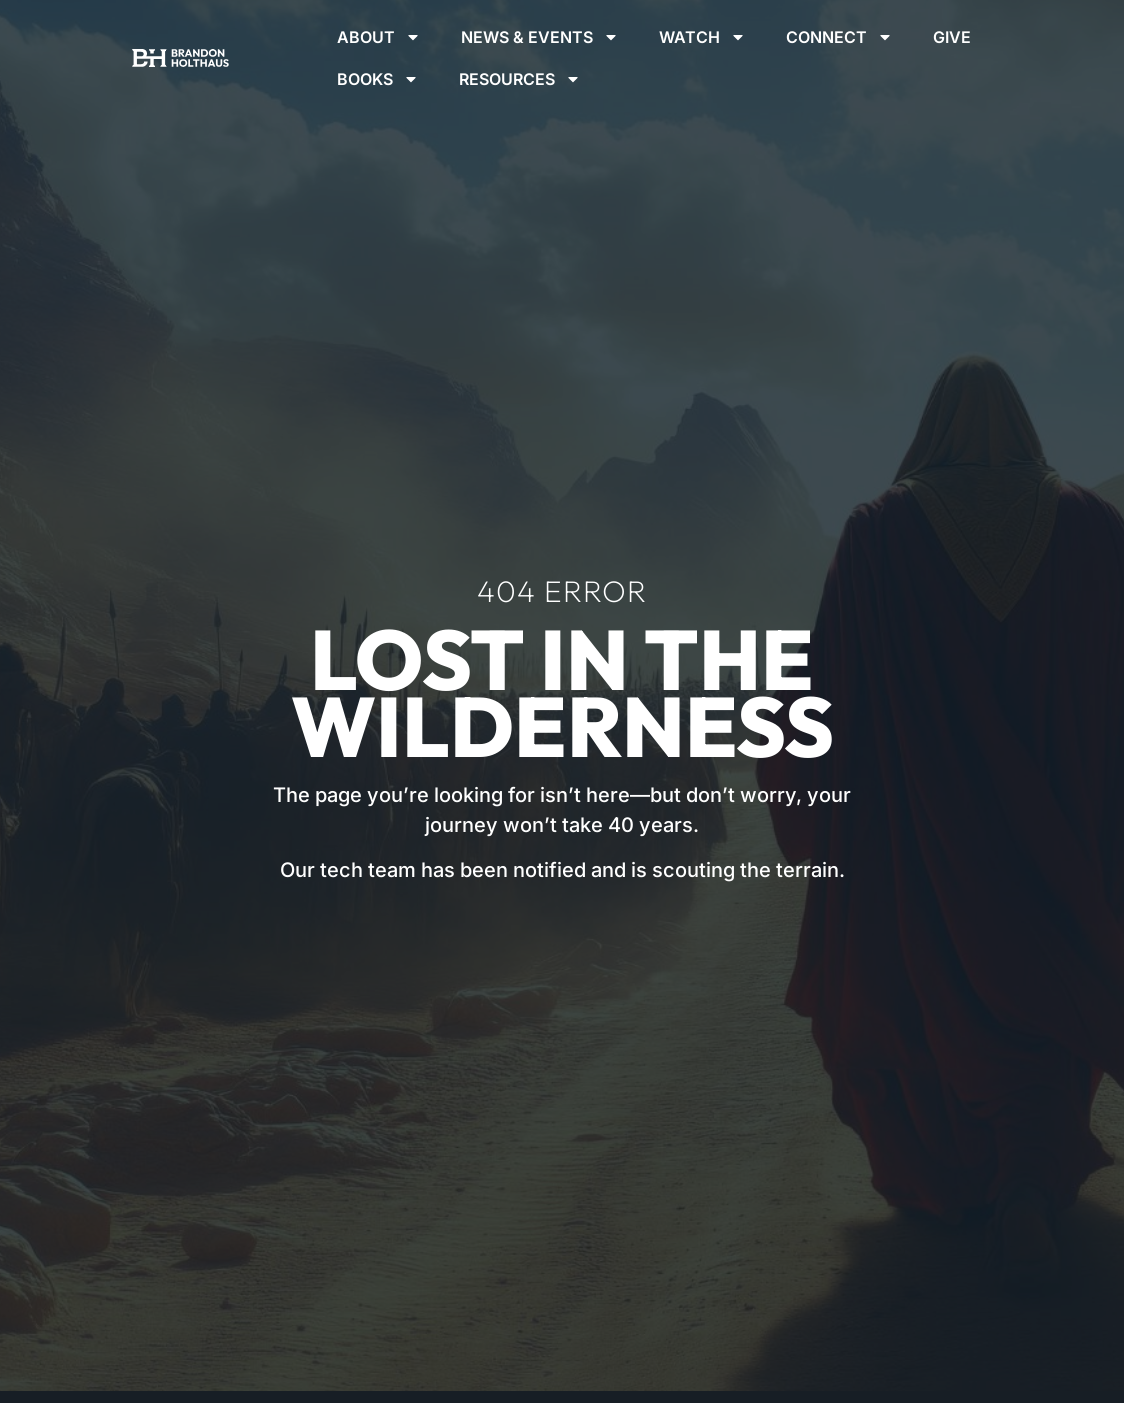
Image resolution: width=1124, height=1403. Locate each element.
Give (952, 37)
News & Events (540, 37)
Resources (520, 79)
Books (378, 79)
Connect (839, 37)
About (379, 37)
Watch (702, 37)
